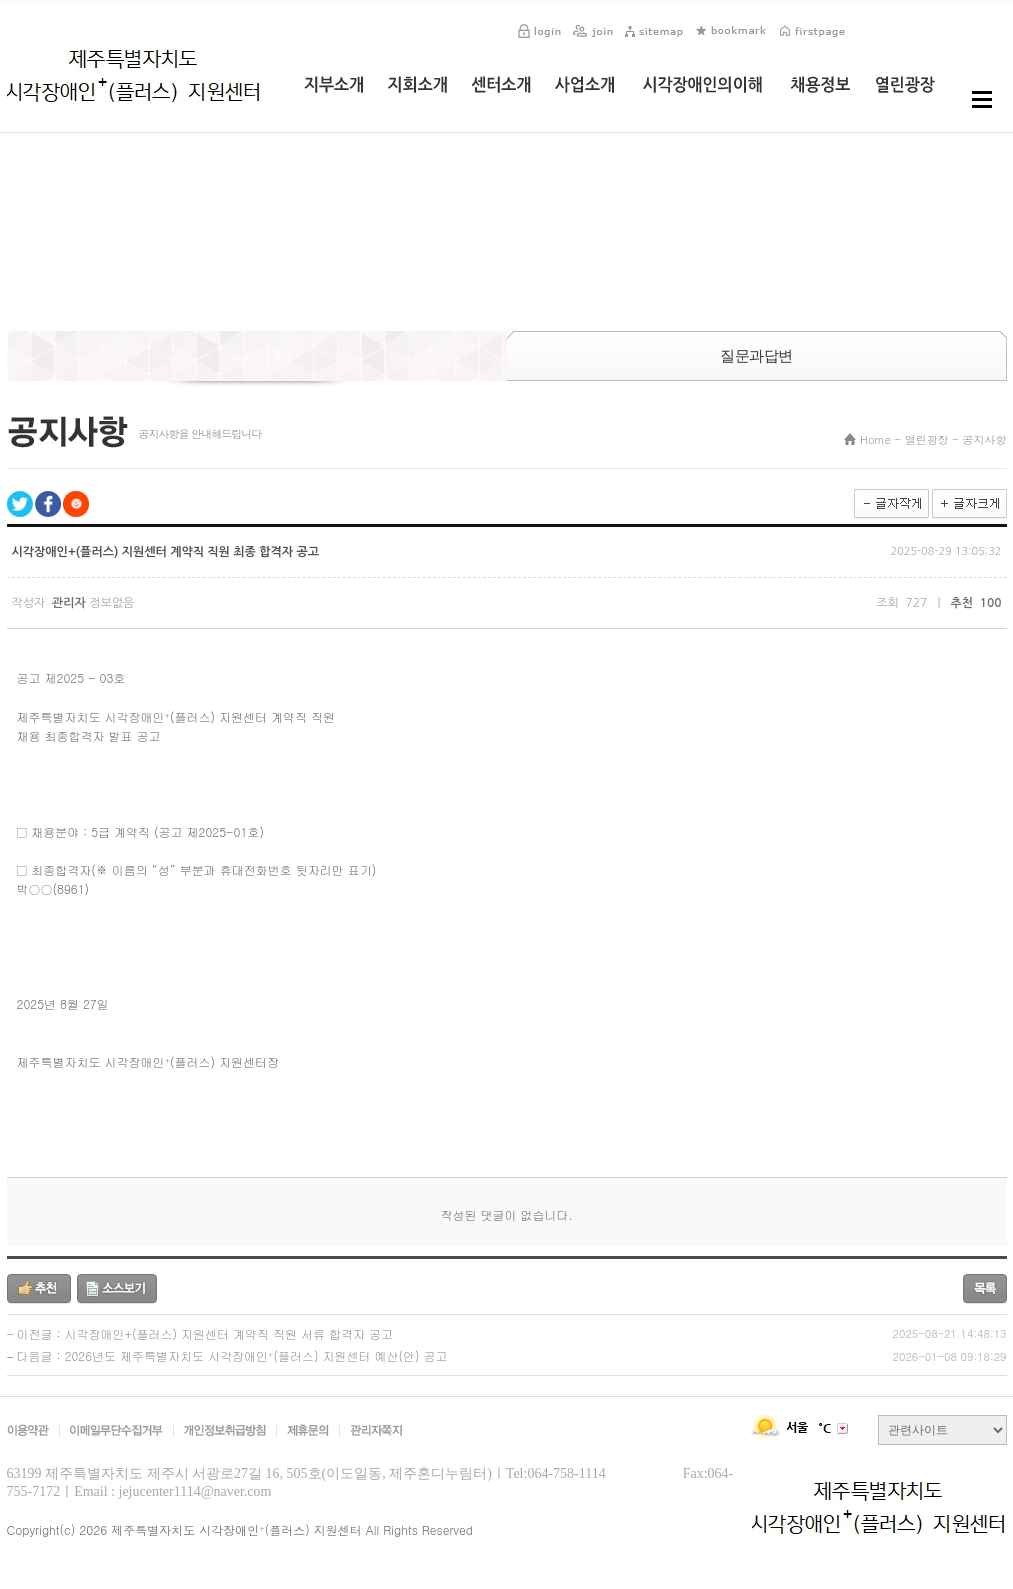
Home (875, 439)
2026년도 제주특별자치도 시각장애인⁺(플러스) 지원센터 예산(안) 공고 (256, 1355)
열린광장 (927, 439)
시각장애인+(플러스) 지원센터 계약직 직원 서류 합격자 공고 (229, 1333)
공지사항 (985, 439)
